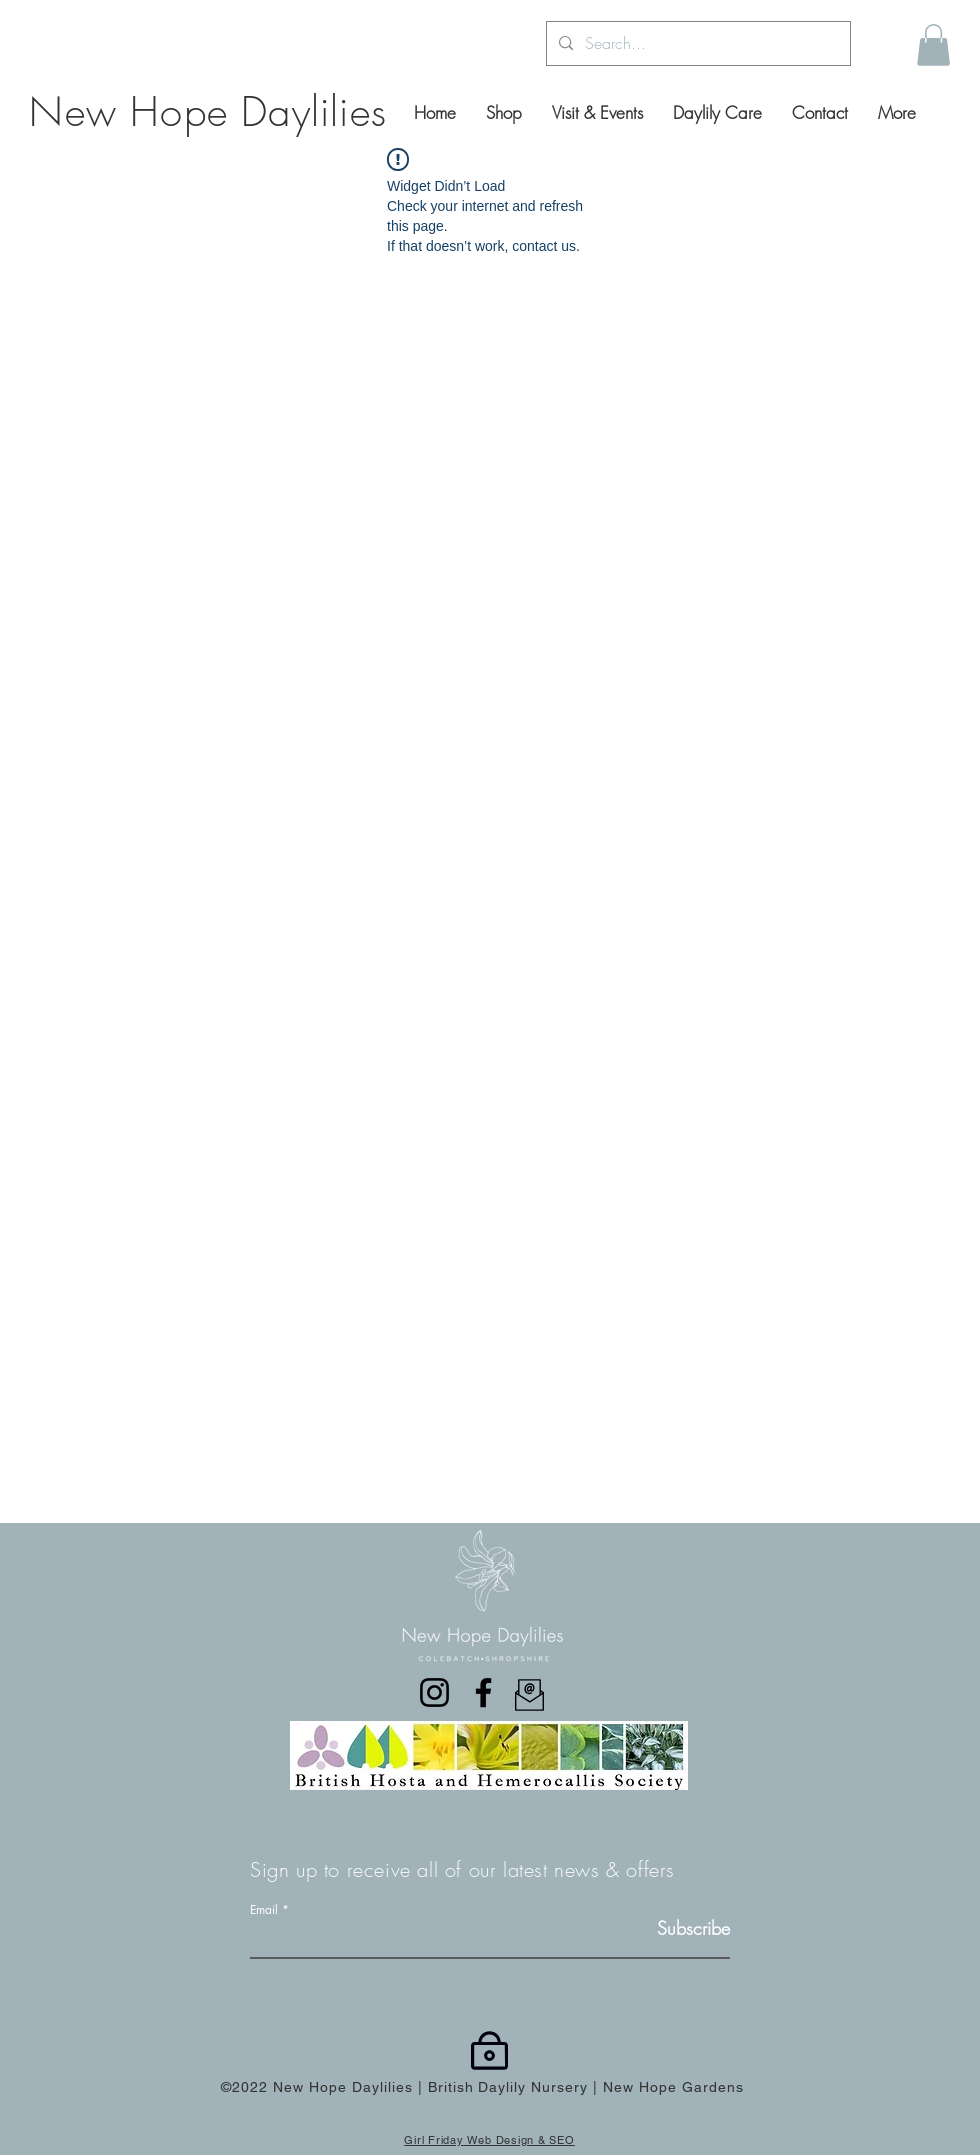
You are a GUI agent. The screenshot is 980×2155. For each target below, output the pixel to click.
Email (264, 1910)
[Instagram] (434, 1692)
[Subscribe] (679, 1928)
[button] (933, 45)
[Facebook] (483, 1692)
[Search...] (696, 43)
